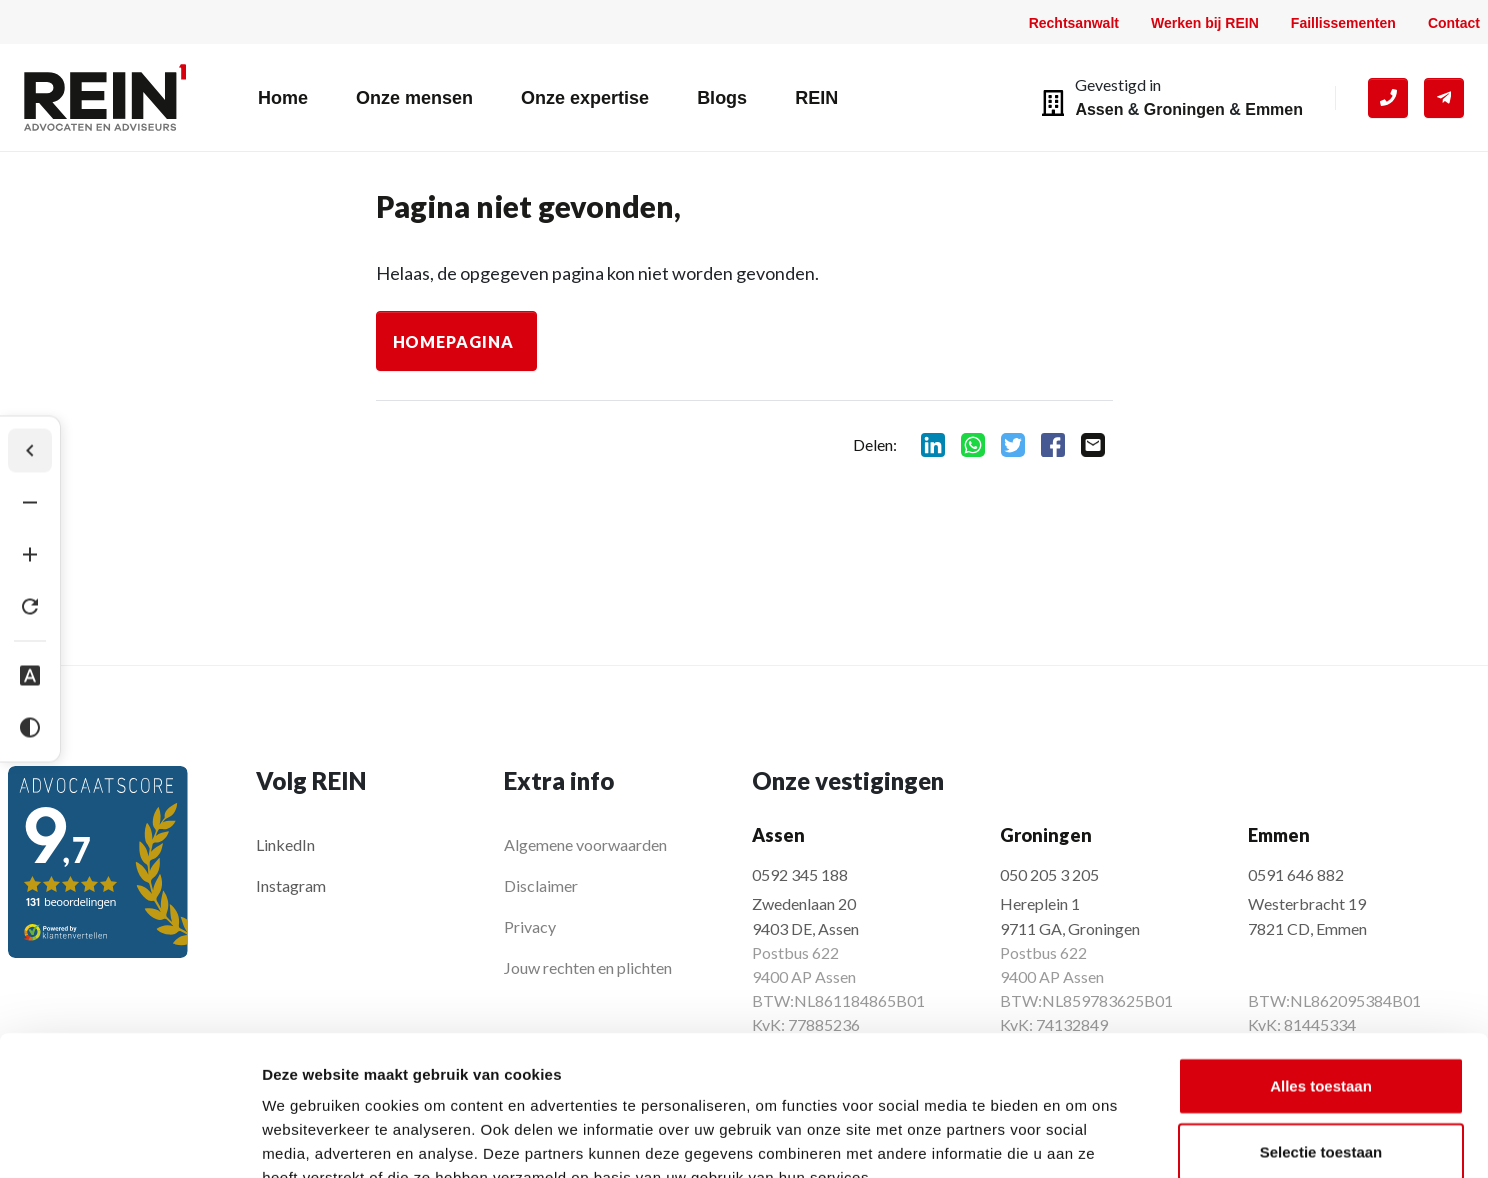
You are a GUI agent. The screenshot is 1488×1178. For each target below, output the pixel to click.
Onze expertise (585, 98)
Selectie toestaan (1321, 1031)
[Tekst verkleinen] (30, 503)
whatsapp (973, 445)
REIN (816, 98)
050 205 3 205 (1049, 874)
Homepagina (454, 341)
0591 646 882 (1296, 874)
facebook (1053, 445)
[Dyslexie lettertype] (30, 676)
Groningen (1184, 109)
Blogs (722, 98)
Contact (1454, 23)
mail (1093, 445)
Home (283, 98)
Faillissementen (1343, 23)
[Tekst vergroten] (30, 555)
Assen (1099, 109)
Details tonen (1080, 1138)
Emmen (1274, 109)
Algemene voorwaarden (585, 844)
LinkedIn (285, 844)
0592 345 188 (800, 874)
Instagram (291, 885)
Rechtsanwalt (1074, 23)
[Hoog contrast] (30, 728)
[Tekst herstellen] (30, 607)
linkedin (933, 445)
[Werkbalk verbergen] (30, 451)
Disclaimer (541, 885)
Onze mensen (414, 98)
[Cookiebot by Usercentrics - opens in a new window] (129, 1139)
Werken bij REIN (1205, 23)
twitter (1013, 445)
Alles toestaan (1321, 965)
